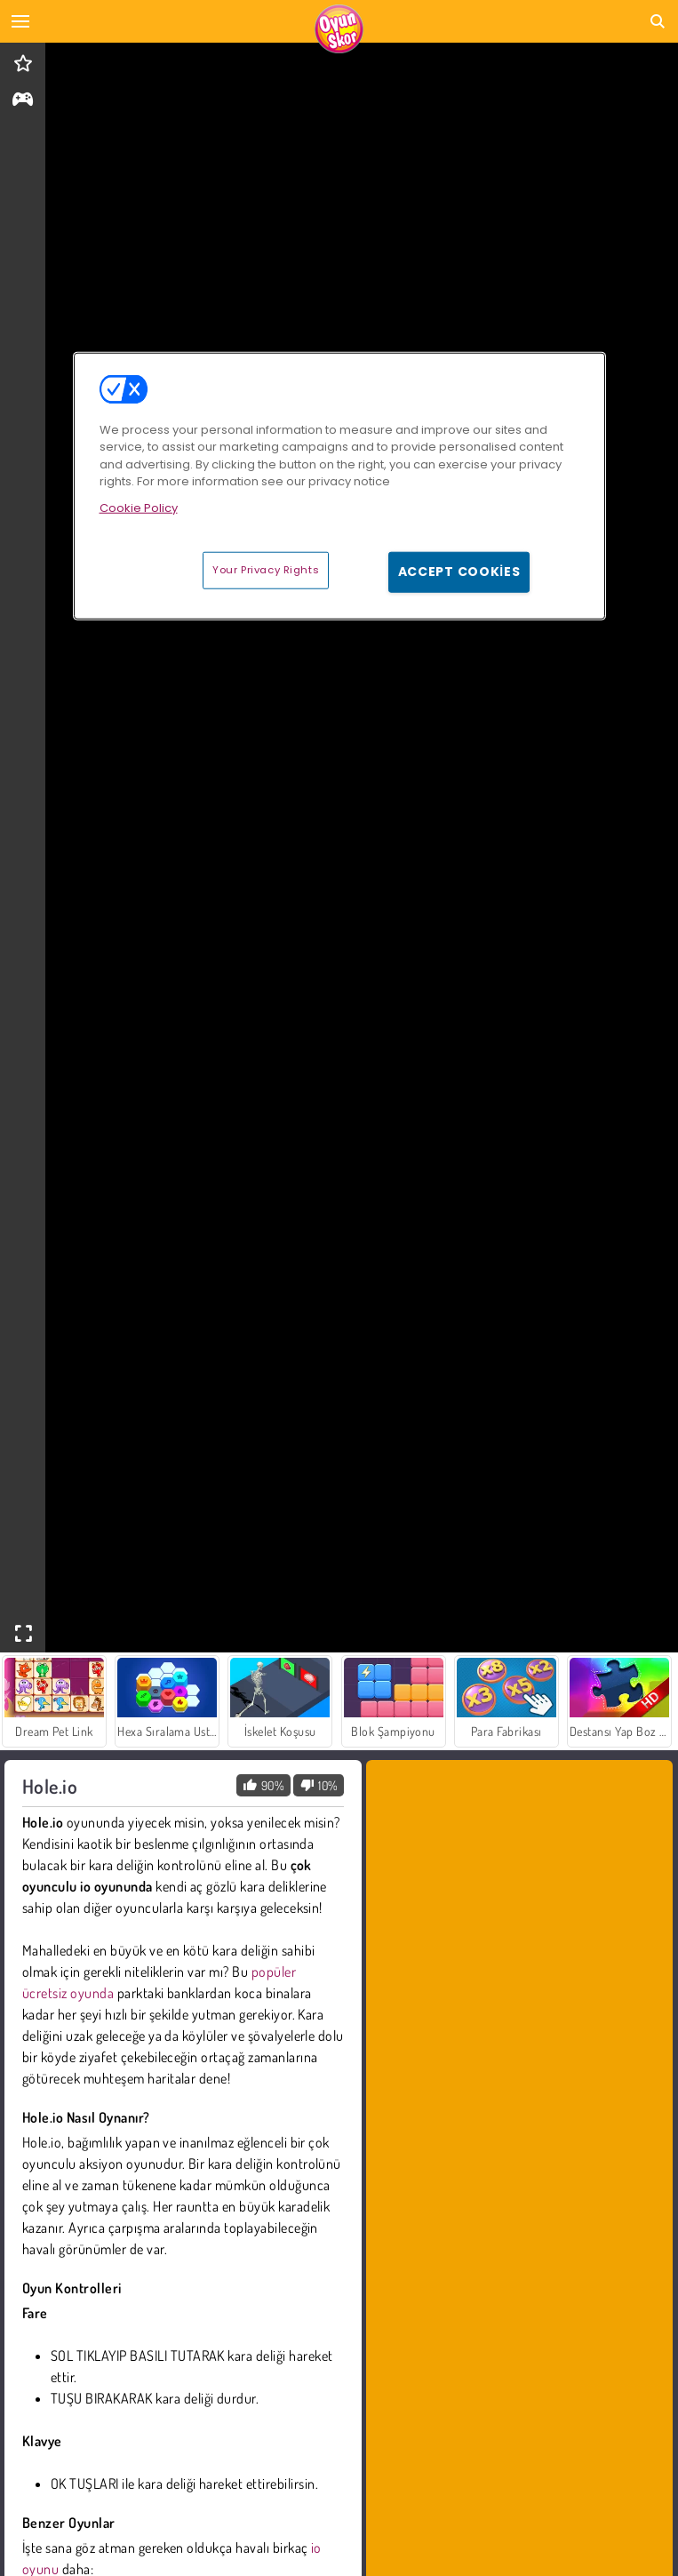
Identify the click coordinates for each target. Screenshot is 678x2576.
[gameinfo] (22, 100)
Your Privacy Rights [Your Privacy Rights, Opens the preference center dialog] (265, 570)
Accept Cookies (459, 571)
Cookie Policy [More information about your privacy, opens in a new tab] (139, 507)
